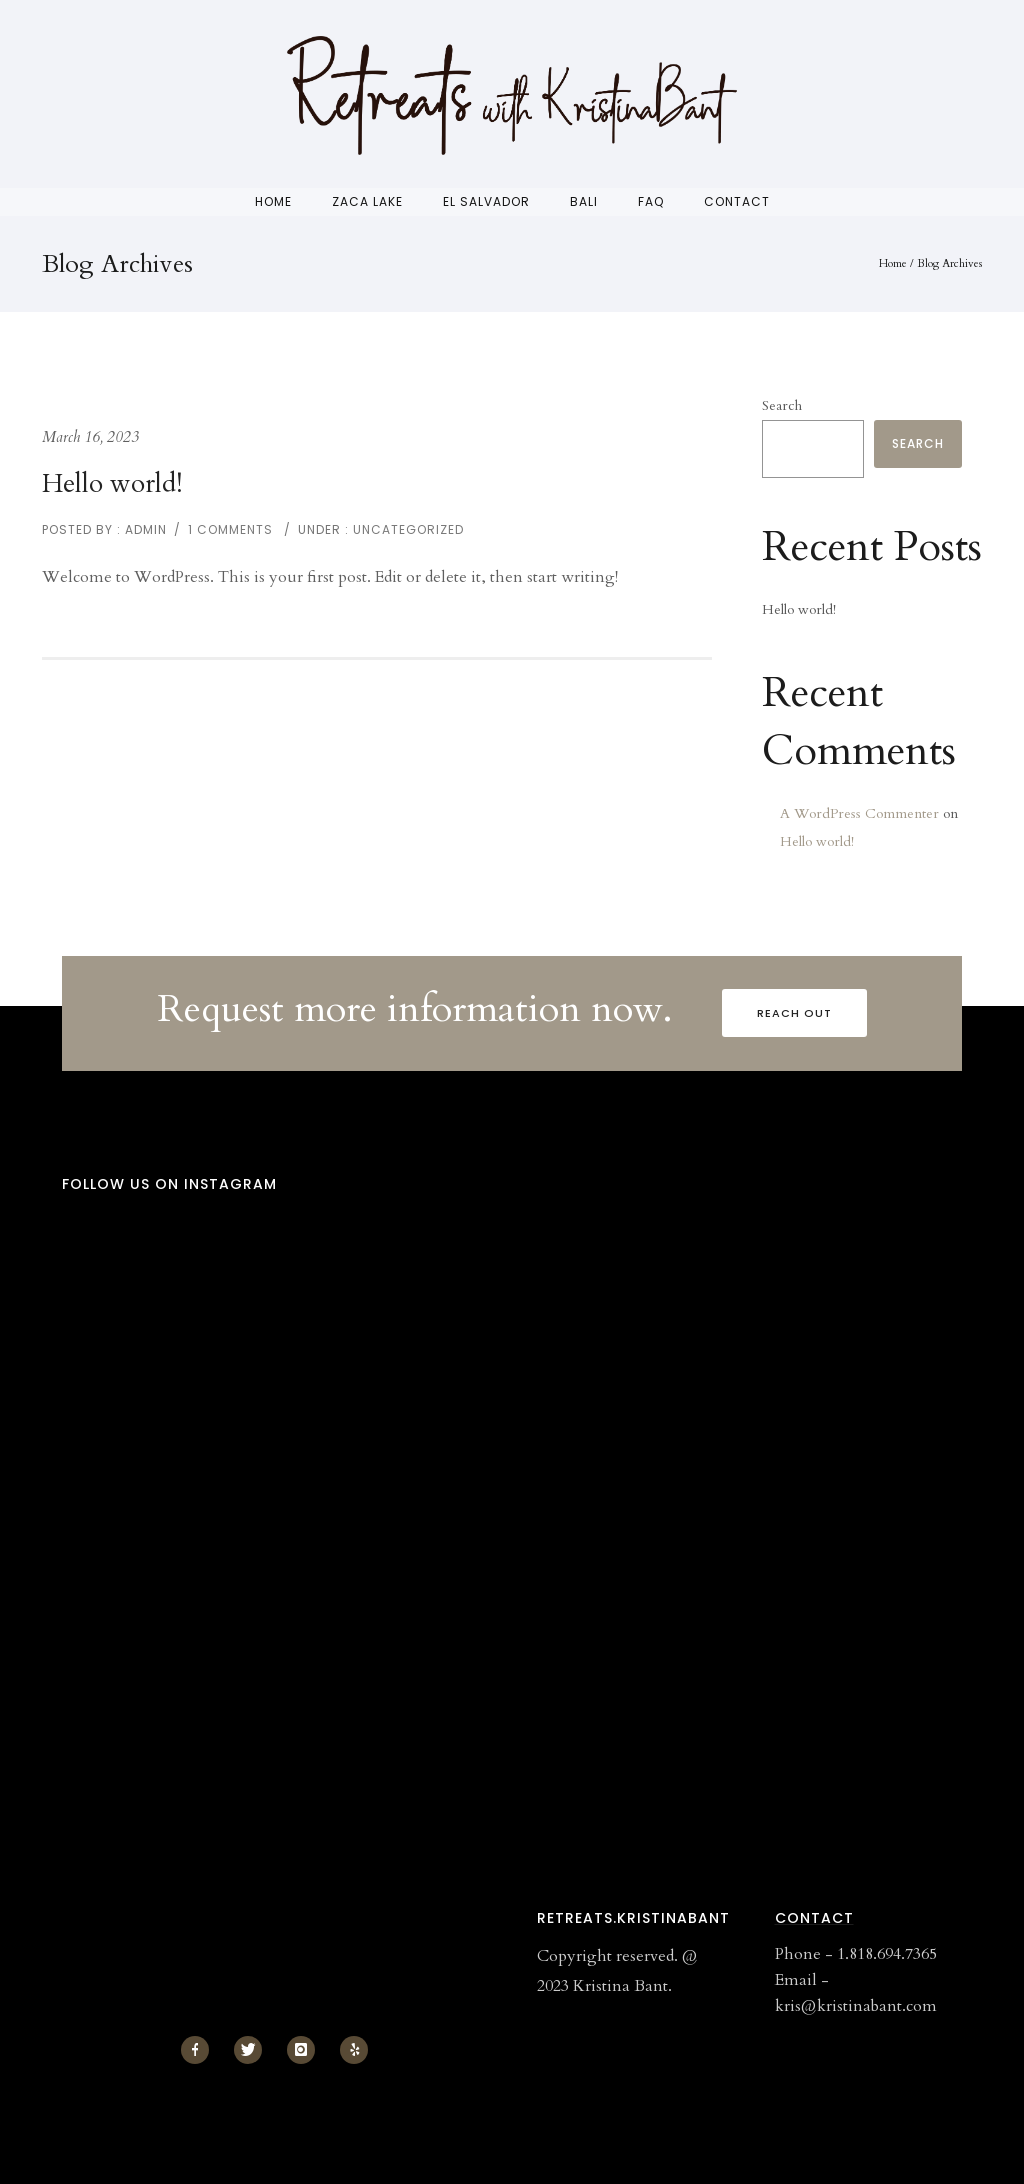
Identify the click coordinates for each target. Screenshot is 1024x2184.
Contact (737, 201)
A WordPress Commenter (859, 813)
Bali (584, 201)
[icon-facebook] (200, 2050)
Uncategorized (406, 529)
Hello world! (112, 483)
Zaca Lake (367, 201)
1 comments (230, 529)
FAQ (651, 201)
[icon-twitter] (253, 2050)
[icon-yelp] (354, 2050)
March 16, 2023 (90, 437)
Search (782, 405)
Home (273, 201)
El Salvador (486, 201)
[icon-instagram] (306, 2050)
